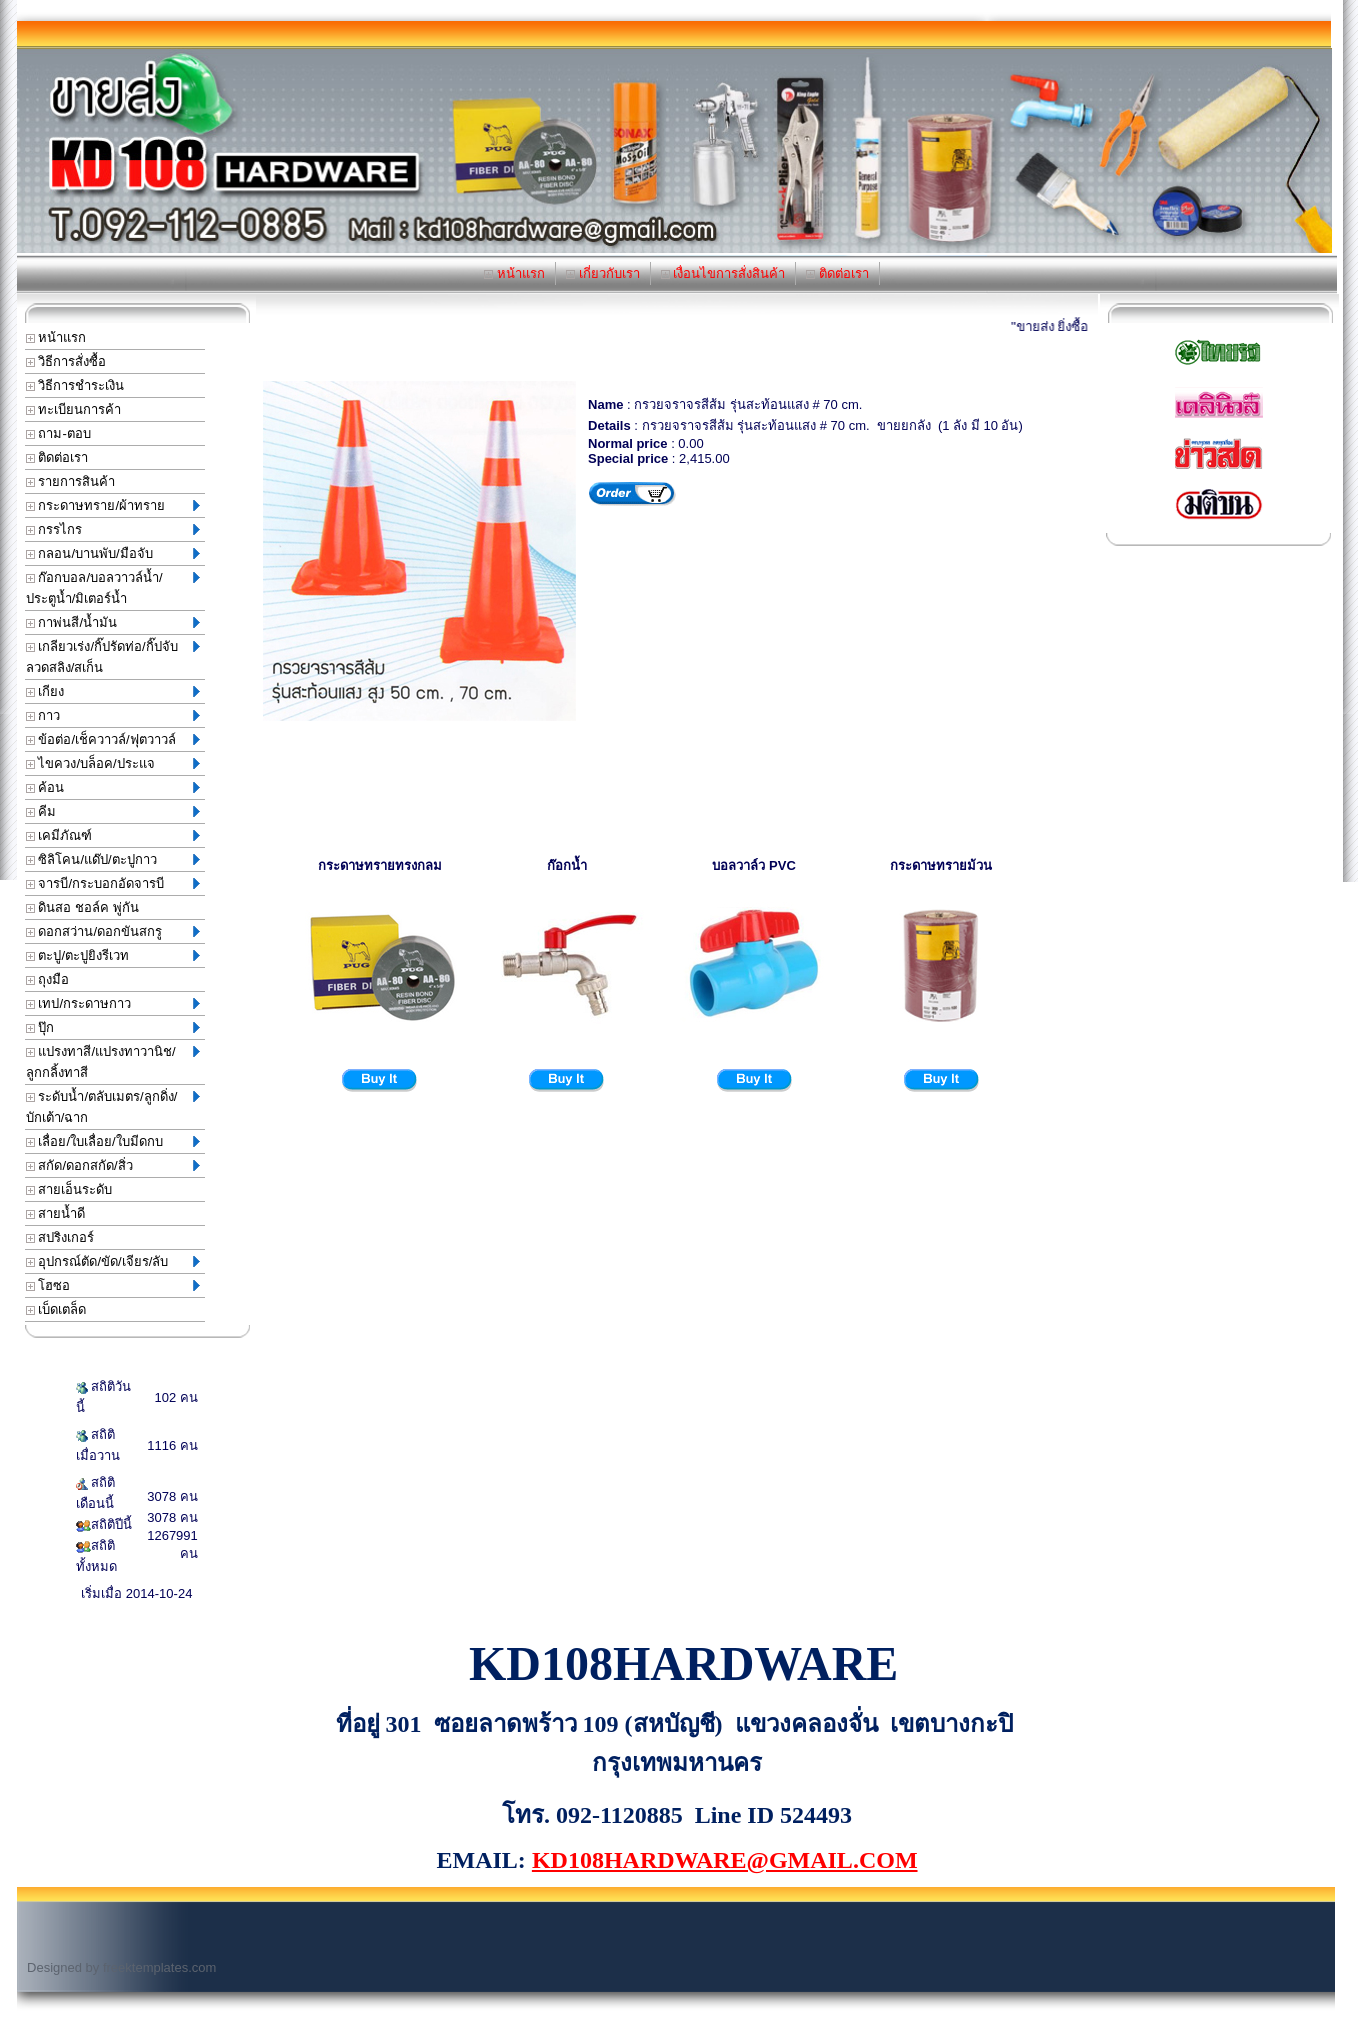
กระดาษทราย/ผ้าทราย (113, 505)
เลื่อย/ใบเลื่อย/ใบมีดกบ (113, 1141)
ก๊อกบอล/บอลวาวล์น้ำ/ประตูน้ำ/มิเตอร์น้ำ (113, 588)
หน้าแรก (514, 273)
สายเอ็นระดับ (69, 1189)
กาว (113, 715)
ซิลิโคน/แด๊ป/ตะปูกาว (113, 859)
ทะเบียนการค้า (74, 409)
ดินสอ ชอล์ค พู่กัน (82, 907)
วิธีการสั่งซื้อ (66, 361)
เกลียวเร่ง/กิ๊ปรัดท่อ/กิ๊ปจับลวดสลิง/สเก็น (113, 657)
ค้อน (113, 787)
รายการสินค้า (71, 481)
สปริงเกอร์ (60, 1237)
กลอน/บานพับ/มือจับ (113, 553)
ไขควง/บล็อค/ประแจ (113, 763)
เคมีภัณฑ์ (113, 835)
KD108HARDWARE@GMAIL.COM (725, 1860)
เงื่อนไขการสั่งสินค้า (723, 273)
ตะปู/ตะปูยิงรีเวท (113, 955)
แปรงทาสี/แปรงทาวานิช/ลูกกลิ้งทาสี (113, 1062)
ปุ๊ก (113, 1027)
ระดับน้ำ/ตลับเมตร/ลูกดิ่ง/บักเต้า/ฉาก (113, 1107)
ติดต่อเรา (837, 273)
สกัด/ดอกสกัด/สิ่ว (113, 1165)
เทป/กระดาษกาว (113, 1003)
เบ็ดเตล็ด (56, 1309)
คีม (113, 811)
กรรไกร (113, 529)
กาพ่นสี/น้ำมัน (113, 622)
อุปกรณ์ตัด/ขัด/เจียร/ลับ (113, 1261)
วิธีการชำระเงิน (75, 385)
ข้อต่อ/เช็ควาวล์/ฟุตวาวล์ (113, 739)
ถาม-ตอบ (58, 433)
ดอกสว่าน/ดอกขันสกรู (113, 931)
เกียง (113, 691)
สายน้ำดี (56, 1213)
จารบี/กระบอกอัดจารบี (113, 883)
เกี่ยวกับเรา (603, 273)
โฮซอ (113, 1285)
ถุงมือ (48, 979)
